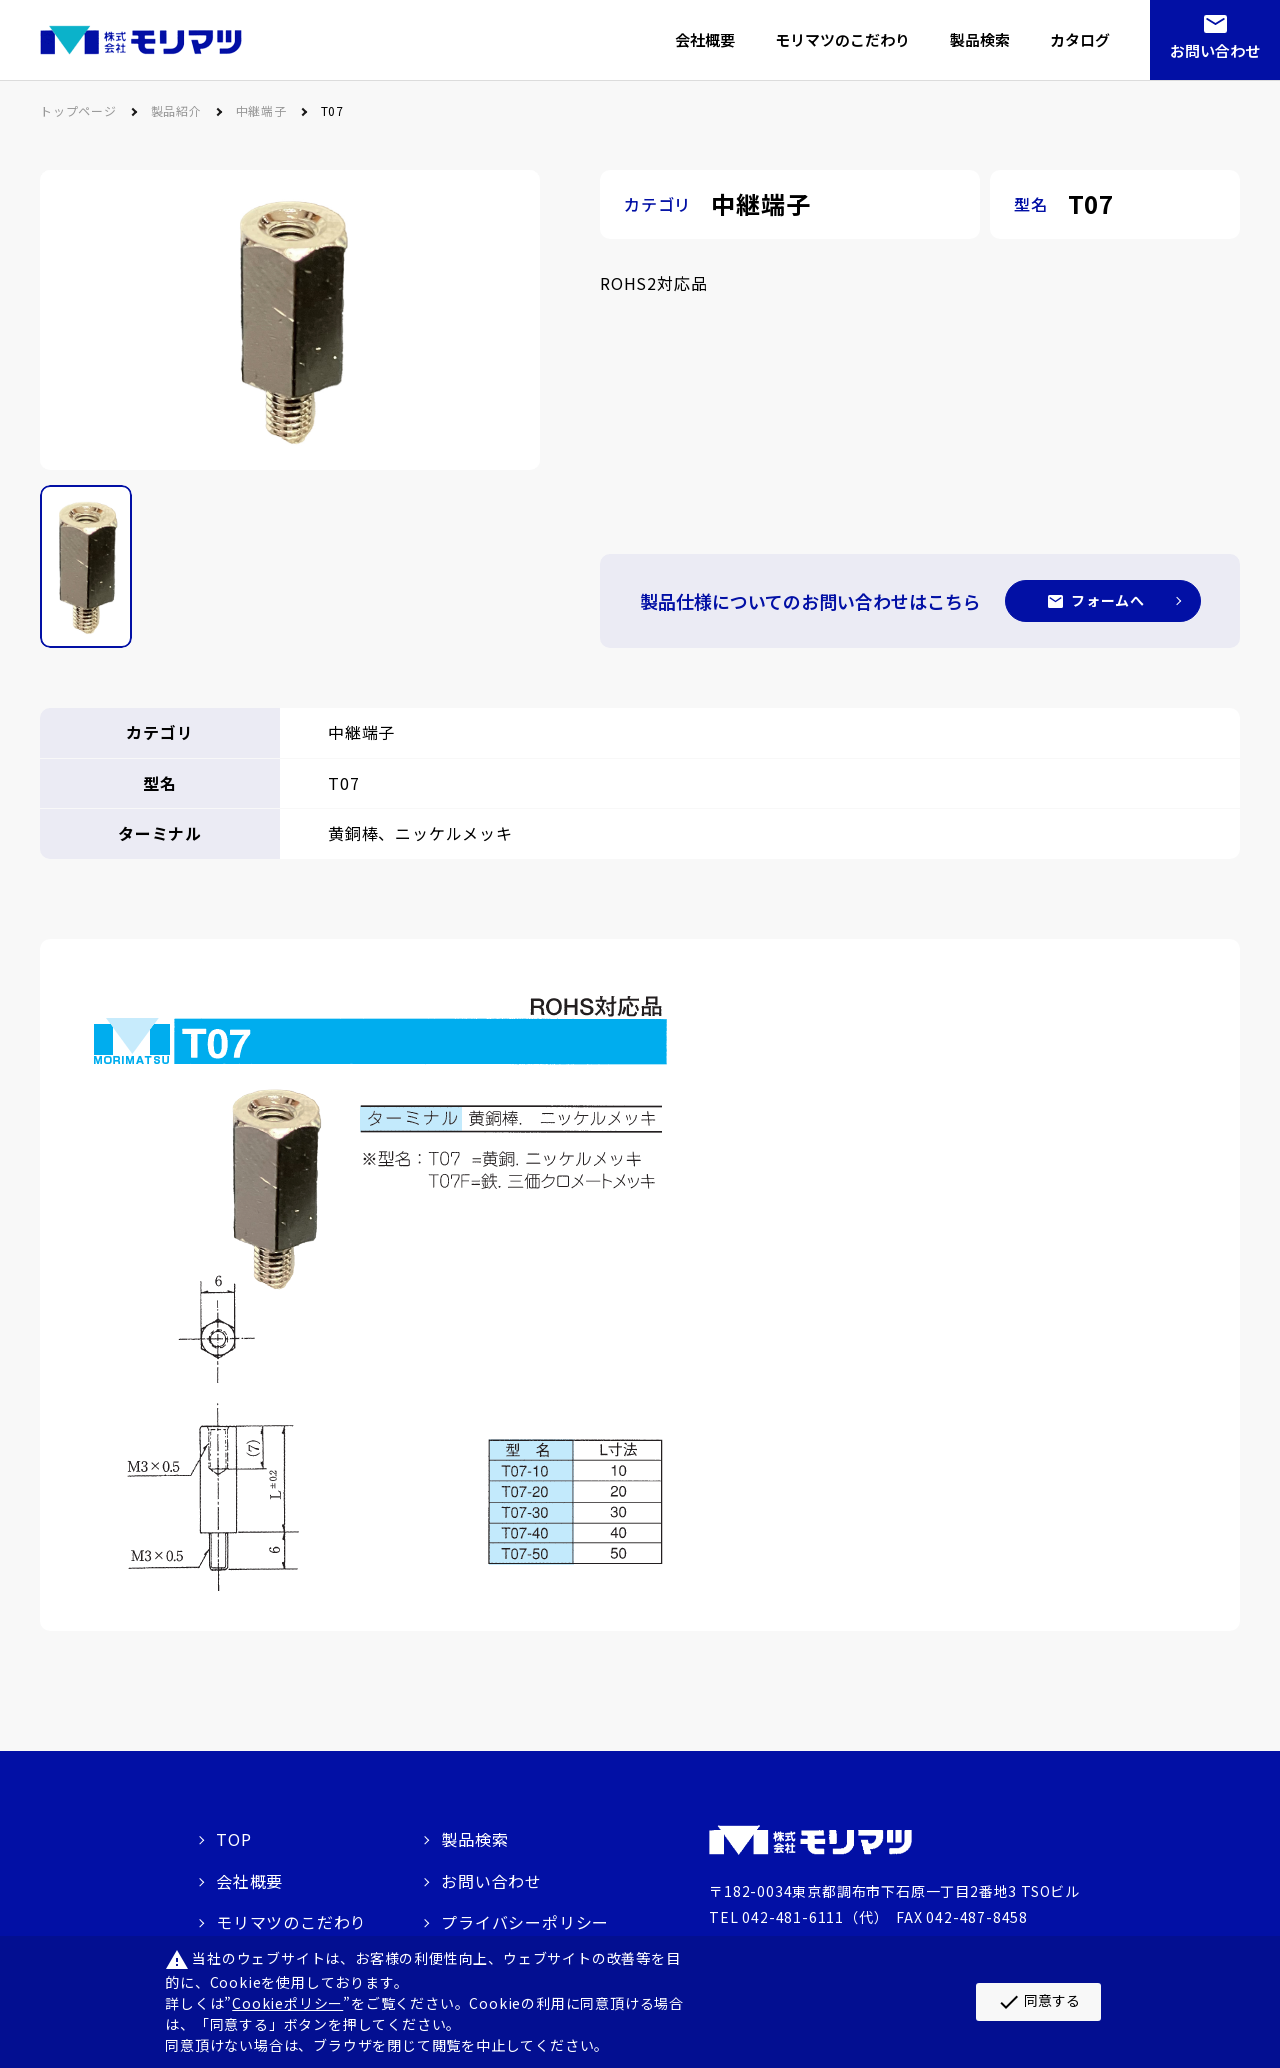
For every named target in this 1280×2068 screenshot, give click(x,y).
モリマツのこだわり (291, 1922)
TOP (233, 1839)
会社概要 (249, 1880)
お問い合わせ (1215, 50)
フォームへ (1108, 600)
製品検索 (474, 1839)
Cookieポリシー (287, 2003)
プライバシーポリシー (525, 1922)
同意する (1038, 2002)
